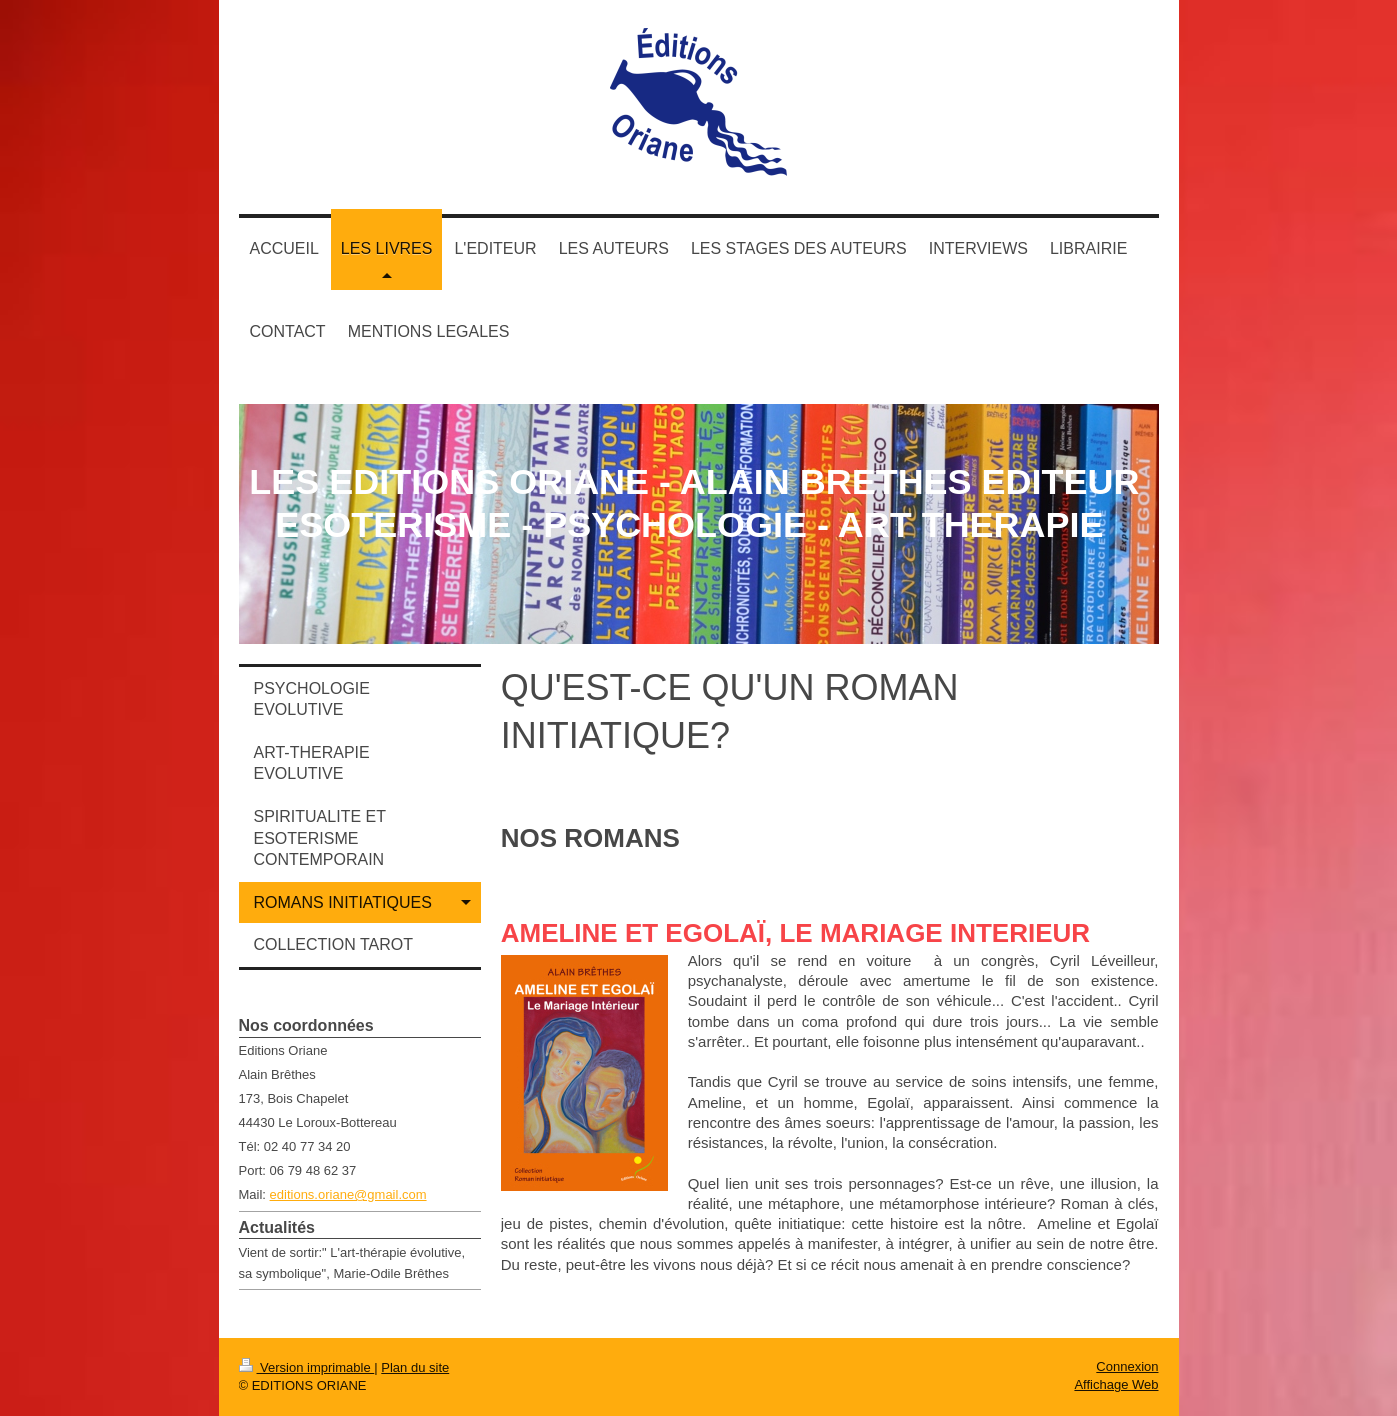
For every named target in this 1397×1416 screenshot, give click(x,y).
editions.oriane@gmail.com (348, 1194)
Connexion (1127, 1366)
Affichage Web (1116, 1384)
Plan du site (415, 1367)
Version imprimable (307, 1367)
